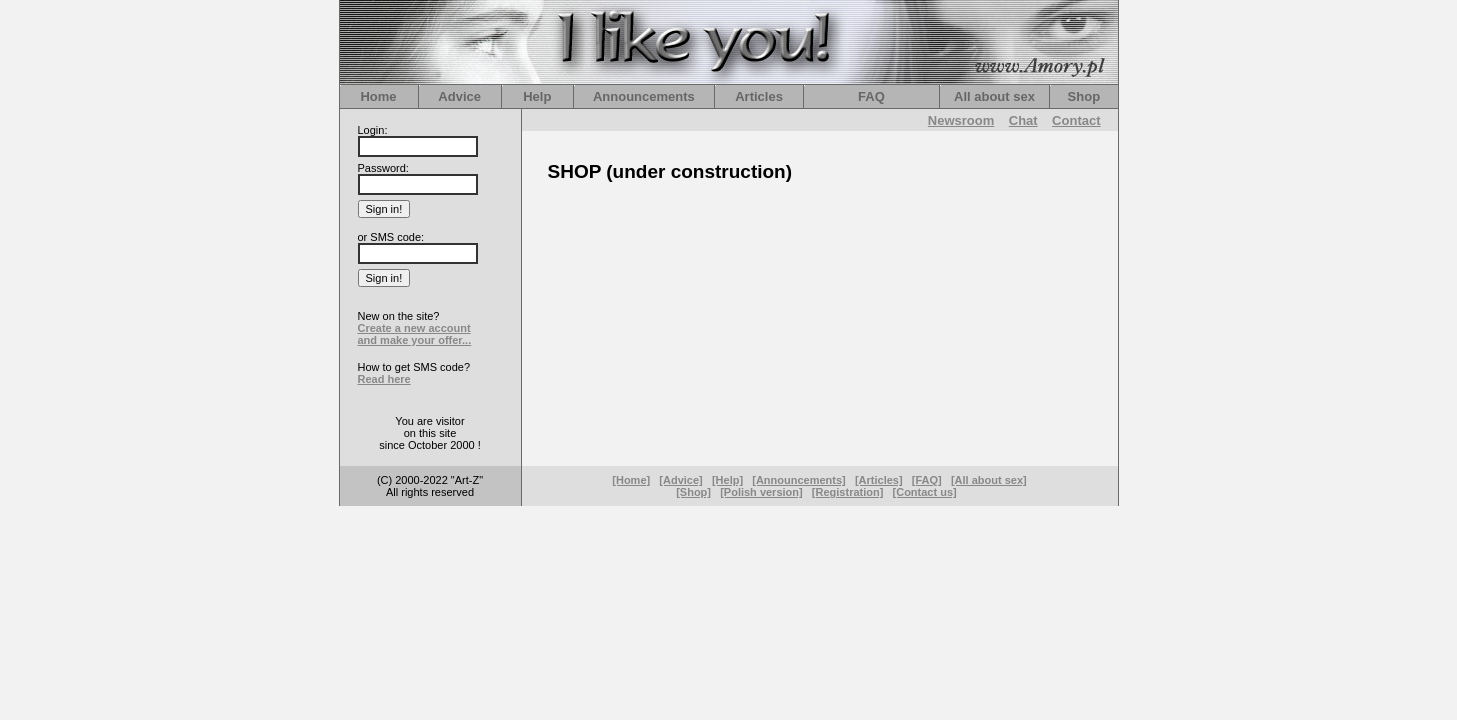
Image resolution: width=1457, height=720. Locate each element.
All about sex (994, 96)
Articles (759, 96)
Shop (1084, 96)
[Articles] (879, 480)
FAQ (871, 96)
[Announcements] (799, 480)
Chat (1023, 120)
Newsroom (961, 120)
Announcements (644, 96)
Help (537, 96)
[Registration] (848, 492)
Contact (1076, 120)
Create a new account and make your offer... (415, 334)
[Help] (727, 480)
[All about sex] (989, 480)
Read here (384, 379)
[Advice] (680, 480)
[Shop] (693, 492)
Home (378, 96)
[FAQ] (927, 480)
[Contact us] (925, 492)
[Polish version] (761, 492)
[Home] (631, 480)
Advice (459, 96)
